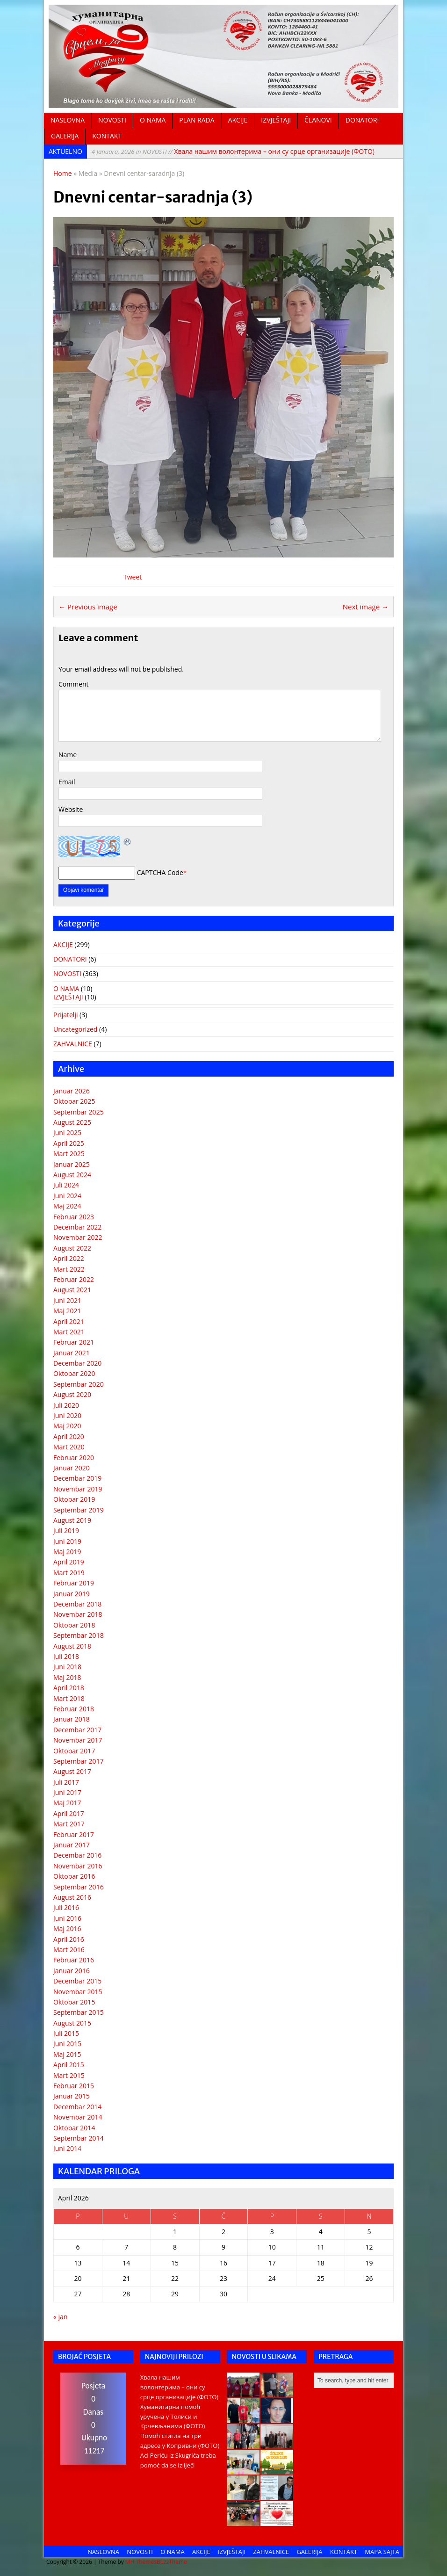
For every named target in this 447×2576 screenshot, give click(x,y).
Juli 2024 (66, 1184)
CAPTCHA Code (160, 872)
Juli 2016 (66, 1907)
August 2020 (72, 1394)
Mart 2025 (69, 1153)
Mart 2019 (69, 1572)
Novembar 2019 (77, 1488)
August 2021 (72, 1289)
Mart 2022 (69, 1269)
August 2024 (72, 1174)
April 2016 (68, 1939)
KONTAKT (107, 135)
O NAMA (153, 120)
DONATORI (362, 120)
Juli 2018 (66, 1656)
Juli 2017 (66, 1782)
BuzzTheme (172, 2562)
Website (70, 809)
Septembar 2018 (78, 1635)
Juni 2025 (67, 1132)
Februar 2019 (73, 1582)
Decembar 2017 (77, 1729)
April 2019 (68, 1561)
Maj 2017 (67, 1802)
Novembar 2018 (77, 1614)
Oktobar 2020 (74, 1373)
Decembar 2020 (77, 1363)
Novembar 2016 (77, 1865)
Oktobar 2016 (74, 1876)
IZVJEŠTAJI (276, 120)
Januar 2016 (71, 1970)
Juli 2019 (66, 1530)
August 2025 (72, 1122)
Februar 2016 (73, 1959)
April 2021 (68, 1321)
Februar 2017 (73, 1834)
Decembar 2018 (77, 1603)
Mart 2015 (69, 2075)
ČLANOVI (318, 120)
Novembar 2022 (77, 1237)
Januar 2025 (71, 1164)
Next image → (366, 606)
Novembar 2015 (77, 1991)
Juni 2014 (67, 2148)
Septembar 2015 (78, 2012)
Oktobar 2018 (74, 1625)
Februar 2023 (73, 1216)
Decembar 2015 (77, 1980)
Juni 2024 (67, 1195)
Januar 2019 (71, 1593)
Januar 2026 (71, 1090)
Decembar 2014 (77, 2106)
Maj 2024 (67, 1205)
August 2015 (72, 2023)
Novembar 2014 (77, 2117)
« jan (60, 2316)
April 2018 (68, 1687)
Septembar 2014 (78, 2138)
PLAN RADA (196, 120)
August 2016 (72, 1897)
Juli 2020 (66, 1405)
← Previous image (87, 606)
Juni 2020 (67, 1415)
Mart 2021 (69, 1331)
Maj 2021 (67, 1310)
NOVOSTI (112, 120)
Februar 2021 (73, 1342)
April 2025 (68, 1143)
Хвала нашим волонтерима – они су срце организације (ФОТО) (233, 151)
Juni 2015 (67, 2043)
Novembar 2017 (77, 1740)
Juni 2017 (67, 1792)
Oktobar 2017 (74, 1750)
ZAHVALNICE (72, 1043)
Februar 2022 (73, 1279)
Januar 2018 (71, 1719)
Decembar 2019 (77, 1478)
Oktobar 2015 (74, 2001)
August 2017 (72, 1771)
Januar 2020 (71, 1467)
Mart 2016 (69, 1949)
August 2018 (72, 1646)
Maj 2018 (67, 1677)
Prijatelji (65, 1014)
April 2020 (68, 1436)
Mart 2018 (69, 1698)
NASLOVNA (67, 120)
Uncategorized (75, 1029)
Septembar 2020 (78, 1384)
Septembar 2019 (78, 1509)
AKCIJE (238, 120)
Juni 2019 (67, 1541)
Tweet (132, 576)
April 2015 (68, 2064)
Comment (73, 684)
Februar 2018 (73, 1708)
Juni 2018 (67, 1666)
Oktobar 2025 (74, 1101)
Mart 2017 (69, 1823)
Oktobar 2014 (74, 2127)
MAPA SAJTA (382, 2551)
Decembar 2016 (77, 1855)
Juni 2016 (67, 1918)
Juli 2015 (66, 2033)
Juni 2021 (67, 1300)
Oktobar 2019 (74, 1499)
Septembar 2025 (78, 1111)
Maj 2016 (67, 1928)
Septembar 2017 (78, 1761)
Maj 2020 (67, 1425)
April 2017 (68, 1813)
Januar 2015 (71, 2095)
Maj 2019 (67, 1551)
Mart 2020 (69, 1446)
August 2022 (72, 1248)
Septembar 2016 (78, 1886)
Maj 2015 (67, 2054)
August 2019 (72, 1520)
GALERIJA (65, 135)
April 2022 (68, 1258)
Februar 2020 (73, 1457)
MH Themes (141, 2562)
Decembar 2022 (77, 1227)
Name (67, 754)
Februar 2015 (73, 2085)
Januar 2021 (71, 1352)
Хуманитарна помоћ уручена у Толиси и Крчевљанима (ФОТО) (172, 2416)
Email (66, 781)
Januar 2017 (71, 1844)
